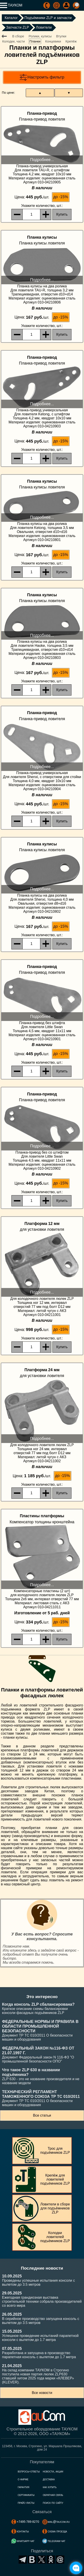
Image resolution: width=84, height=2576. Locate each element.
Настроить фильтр (45, 77)
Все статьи (42, 2115)
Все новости (42, 2393)
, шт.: (42, 206)
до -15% (60, 197)
